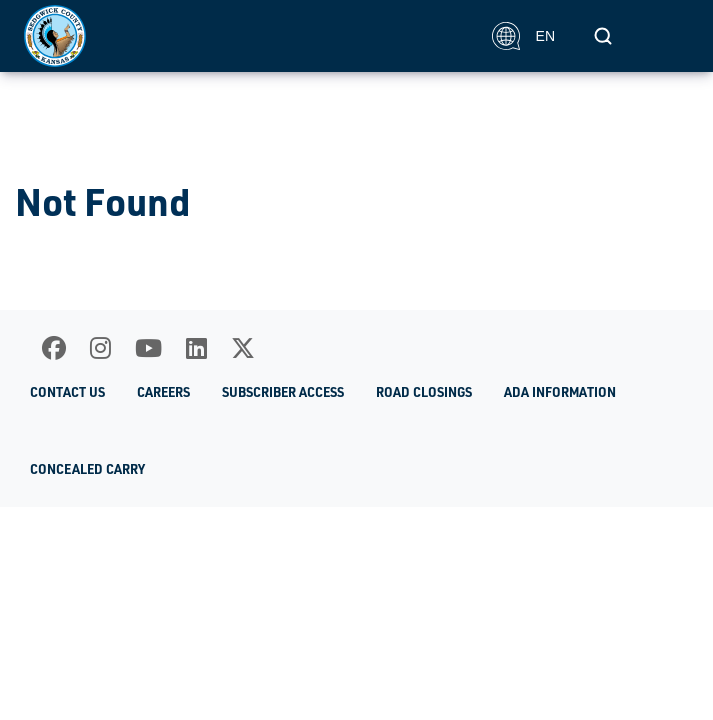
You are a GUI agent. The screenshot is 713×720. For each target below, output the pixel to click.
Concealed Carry (87, 469)
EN (523, 36)
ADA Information (560, 392)
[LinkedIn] (196, 348)
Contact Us (67, 392)
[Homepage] (247, 36)
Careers (163, 392)
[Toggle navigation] (667, 36)
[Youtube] (148, 348)
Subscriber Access (283, 392)
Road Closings (424, 392)
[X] (243, 348)
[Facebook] (54, 348)
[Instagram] (100, 348)
